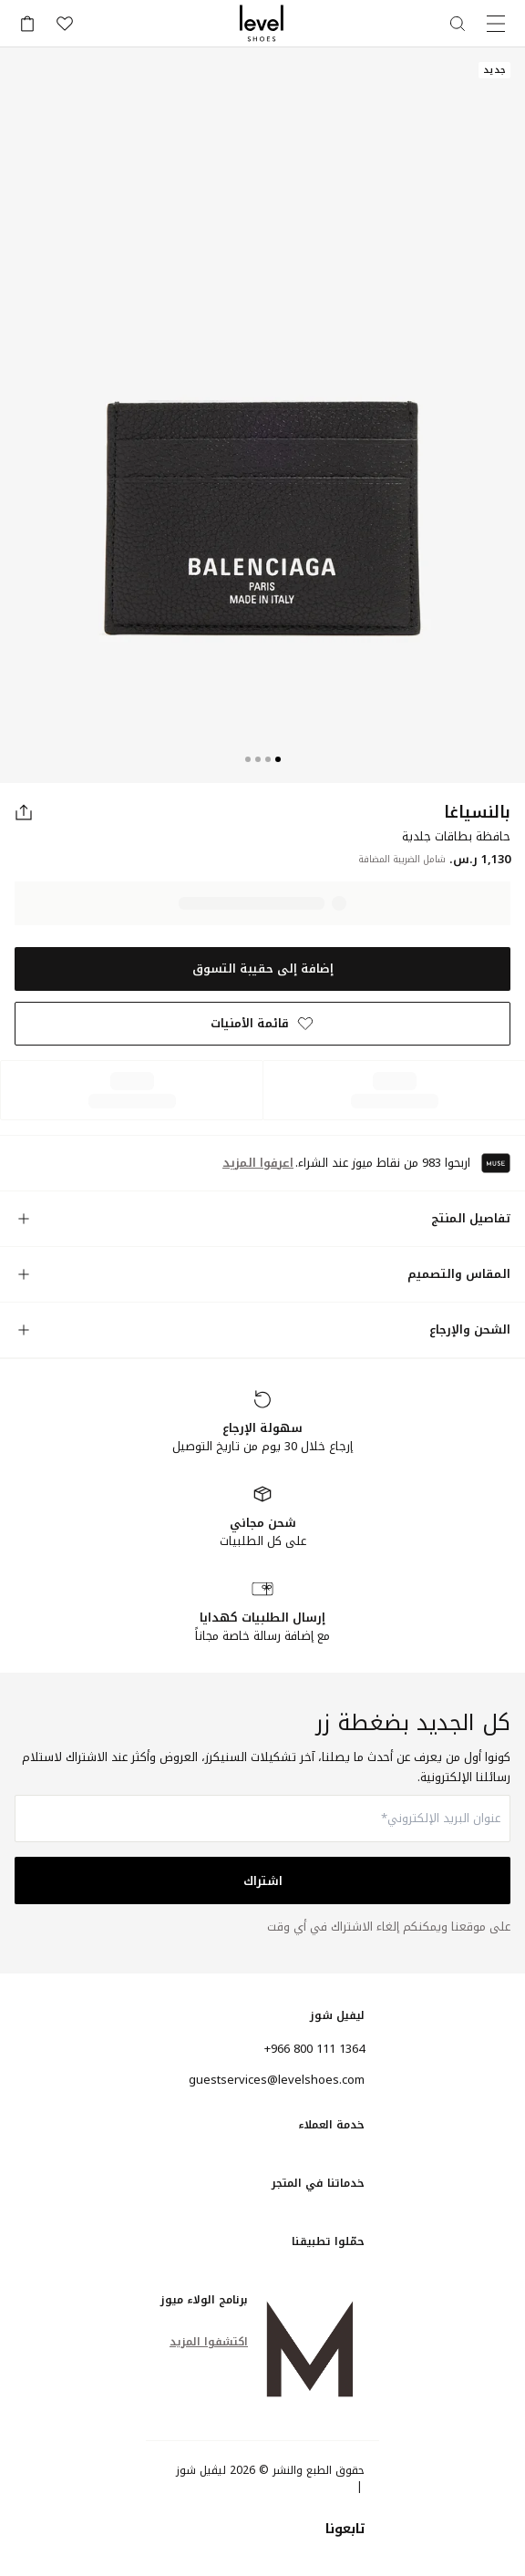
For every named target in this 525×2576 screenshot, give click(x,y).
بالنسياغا (477, 812)
